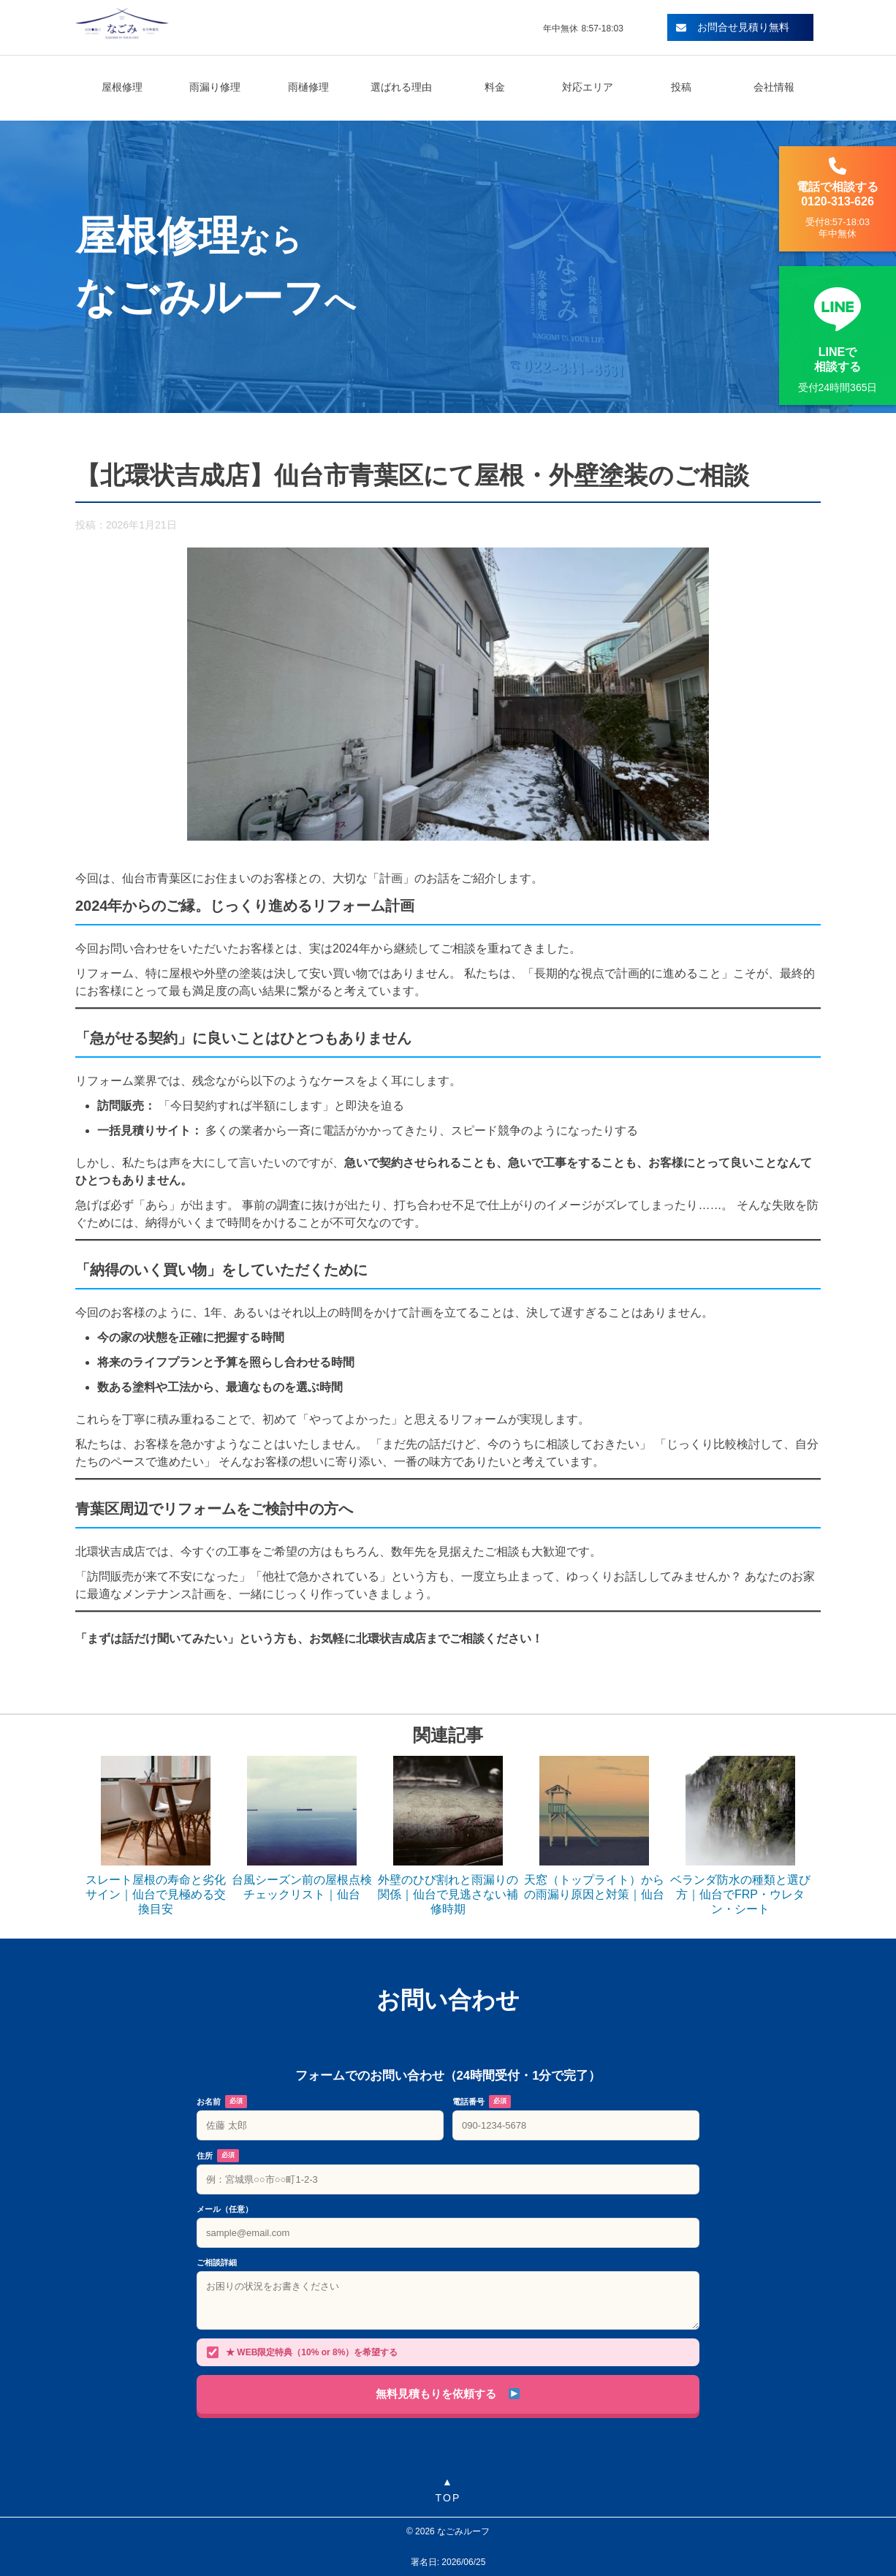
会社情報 (773, 87)
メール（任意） (225, 2209)
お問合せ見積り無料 (733, 27)
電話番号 (481, 2101)
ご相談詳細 (217, 2262)
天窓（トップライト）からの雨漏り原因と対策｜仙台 (594, 1887)
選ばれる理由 (401, 87)
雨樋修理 (308, 87)
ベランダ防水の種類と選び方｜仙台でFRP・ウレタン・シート (740, 1894)
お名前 (222, 2101)
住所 (218, 2155)
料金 (495, 87)
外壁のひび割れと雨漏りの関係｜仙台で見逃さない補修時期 (448, 1894)
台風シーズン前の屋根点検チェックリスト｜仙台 (302, 1887)
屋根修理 (122, 87)
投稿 (681, 87)
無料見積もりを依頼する (447, 2393)
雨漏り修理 (214, 87)
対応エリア (587, 87)
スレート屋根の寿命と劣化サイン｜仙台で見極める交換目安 (156, 1894)
